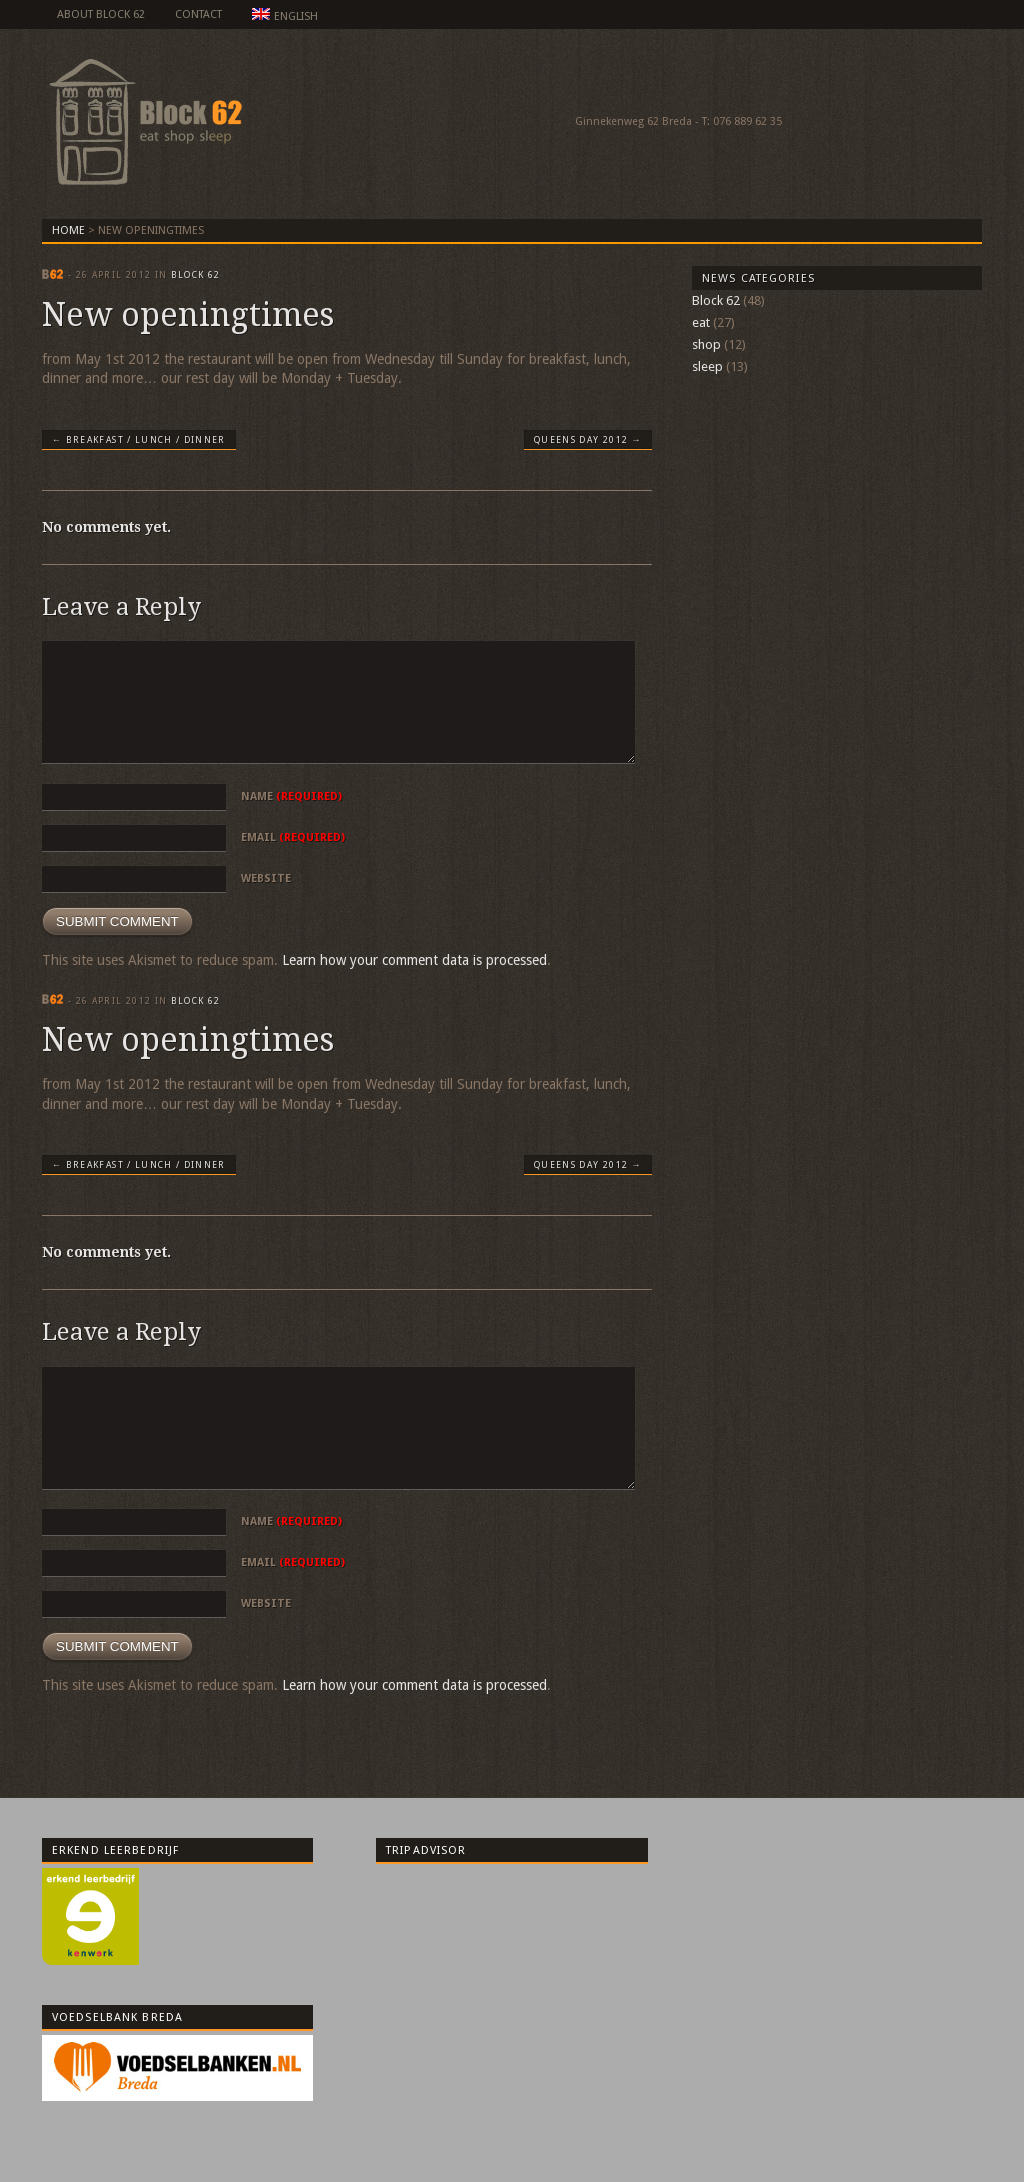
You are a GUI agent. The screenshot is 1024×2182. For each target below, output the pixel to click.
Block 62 (196, 275)
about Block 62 (101, 14)
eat (701, 322)
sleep (707, 366)
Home (68, 230)
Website (266, 878)
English (285, 15)
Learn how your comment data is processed (414, 960)
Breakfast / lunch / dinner (139, 440)
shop (706, 344)
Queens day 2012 (588, 440)
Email (293, 837)
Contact (198, 14)
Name (291, 796)
